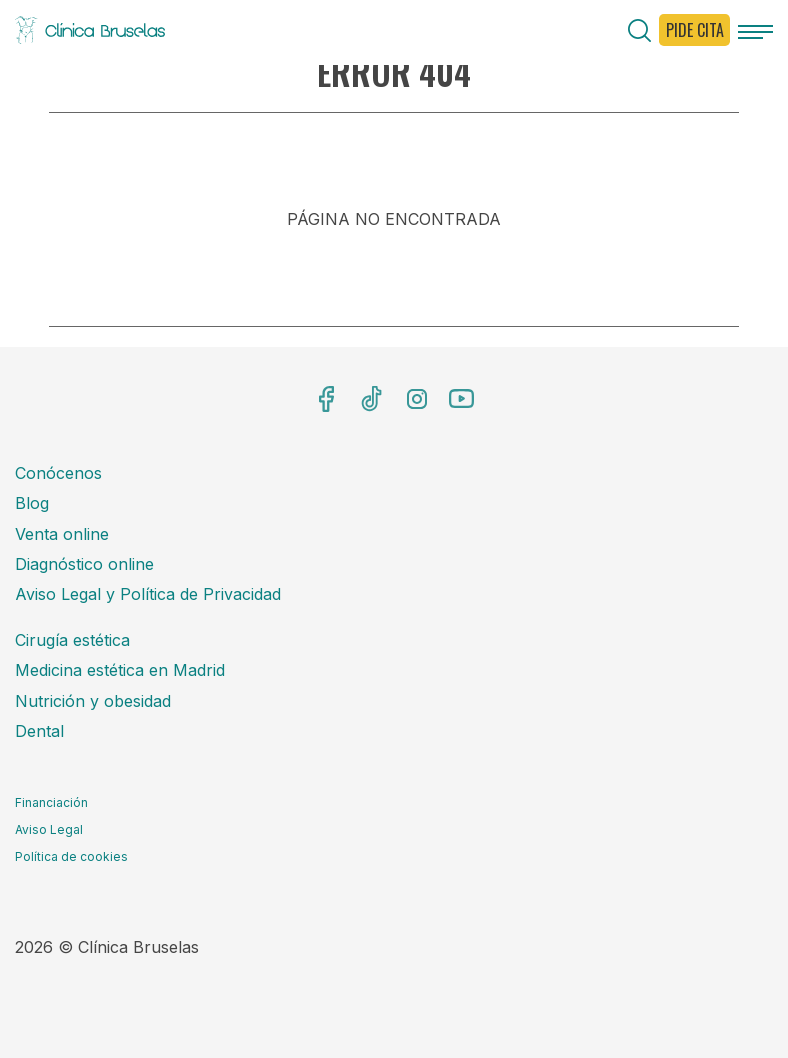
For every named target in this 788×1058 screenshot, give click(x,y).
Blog (32, 503)
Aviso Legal (49, 829)
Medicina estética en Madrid (120, 670)
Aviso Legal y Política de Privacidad (148, 594)
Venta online (62, 534)
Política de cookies (71, 856)
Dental (39, 731)
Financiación (51, 802)
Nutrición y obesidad (93, 701)
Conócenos (58, 473)
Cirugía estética (72, 640)
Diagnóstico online (84, 564)
